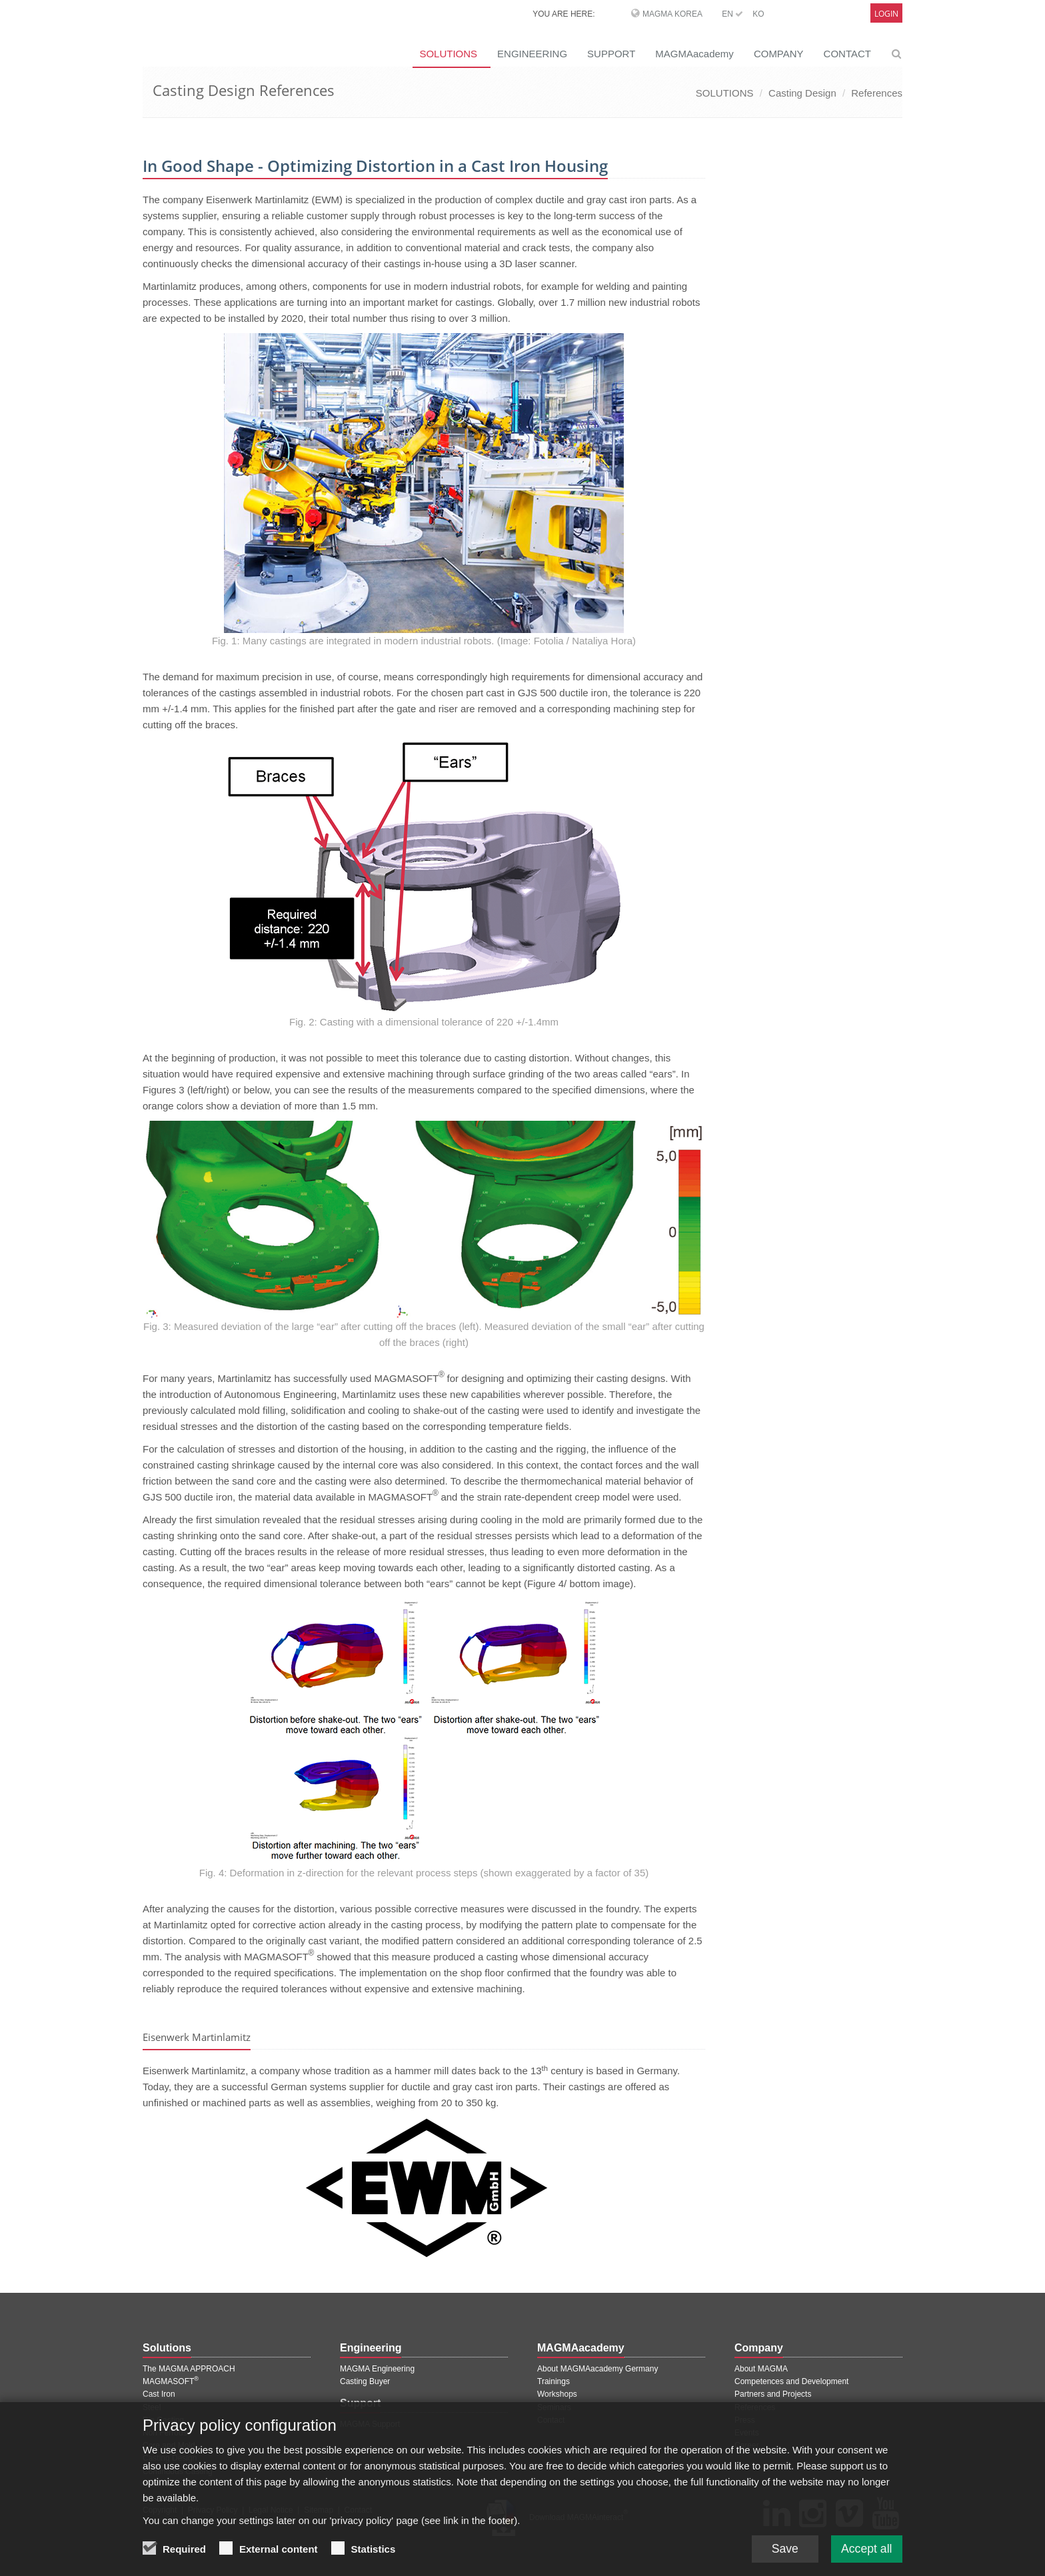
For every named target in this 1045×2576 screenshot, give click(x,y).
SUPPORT (611, 53)
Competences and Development (791, 2381)
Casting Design (802, 93)
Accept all (866, 2548)
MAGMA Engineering (377, 2368)
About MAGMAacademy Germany (597, 2368)
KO (758, 14)
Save (782, 2548)
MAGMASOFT (171, 2381)
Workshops (557, 2394)
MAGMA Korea (672, 14)
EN (732, 14)
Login (886, 13)
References (876, 93)
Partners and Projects (772, 2394)
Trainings (553, 2381)
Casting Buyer (365, 2381)
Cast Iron (159, 2394)
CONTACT (847, 53)
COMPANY (779, 53)
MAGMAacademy (694, 53)
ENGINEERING (532, 53)
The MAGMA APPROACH (189, 2368)
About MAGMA (761, 2368)
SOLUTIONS (448, 53)
